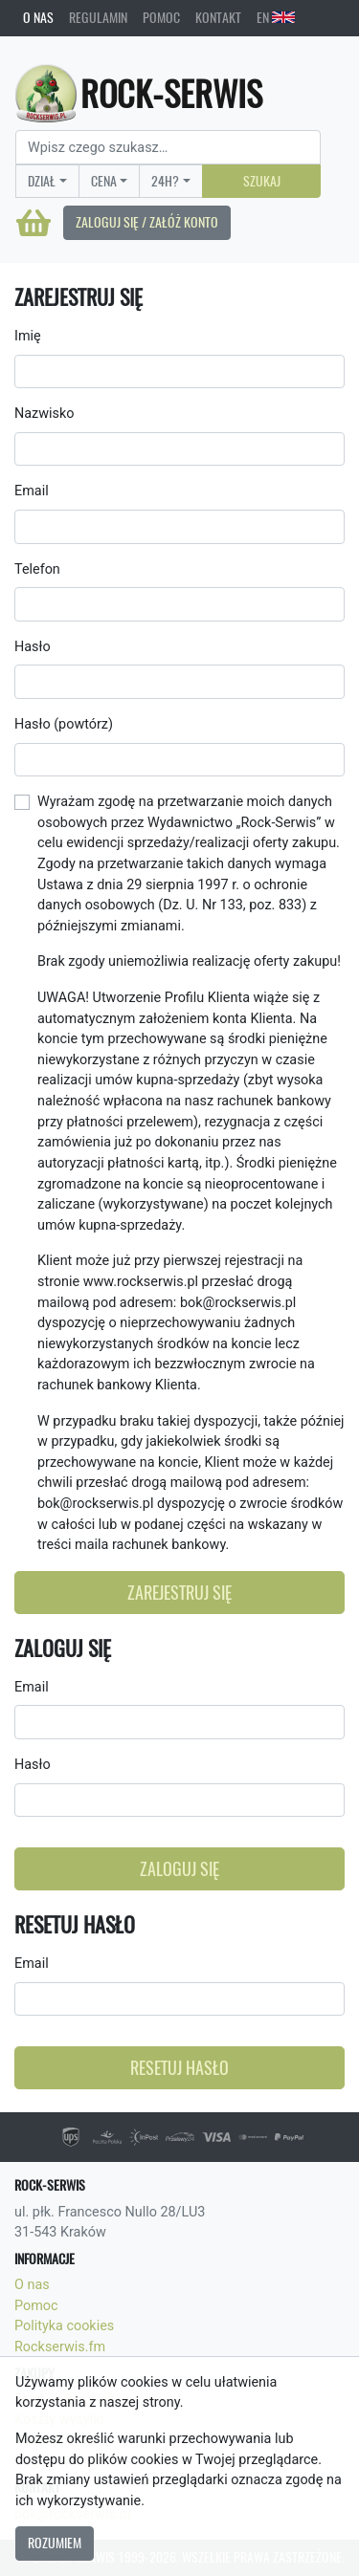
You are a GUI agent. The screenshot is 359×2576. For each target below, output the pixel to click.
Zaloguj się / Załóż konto (147, 221)
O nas (38, 17)
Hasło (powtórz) (63, 724)
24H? (165, 180)
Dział (42, 180)
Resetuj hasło (179, 2068)
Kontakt (218, 17)
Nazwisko (44, 413)
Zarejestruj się (179, 1593)
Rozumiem (54, 2542)
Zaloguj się (179, 1869)
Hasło (32, 647)
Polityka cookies (64, 2326)
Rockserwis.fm (59, 2347)
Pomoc (161, 17)
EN (276, 17)
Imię (27, 336)
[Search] (168, 147)
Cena (104, 180)
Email (31, 491)
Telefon (37, 569)
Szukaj (261, 180)
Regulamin (98, 17)
